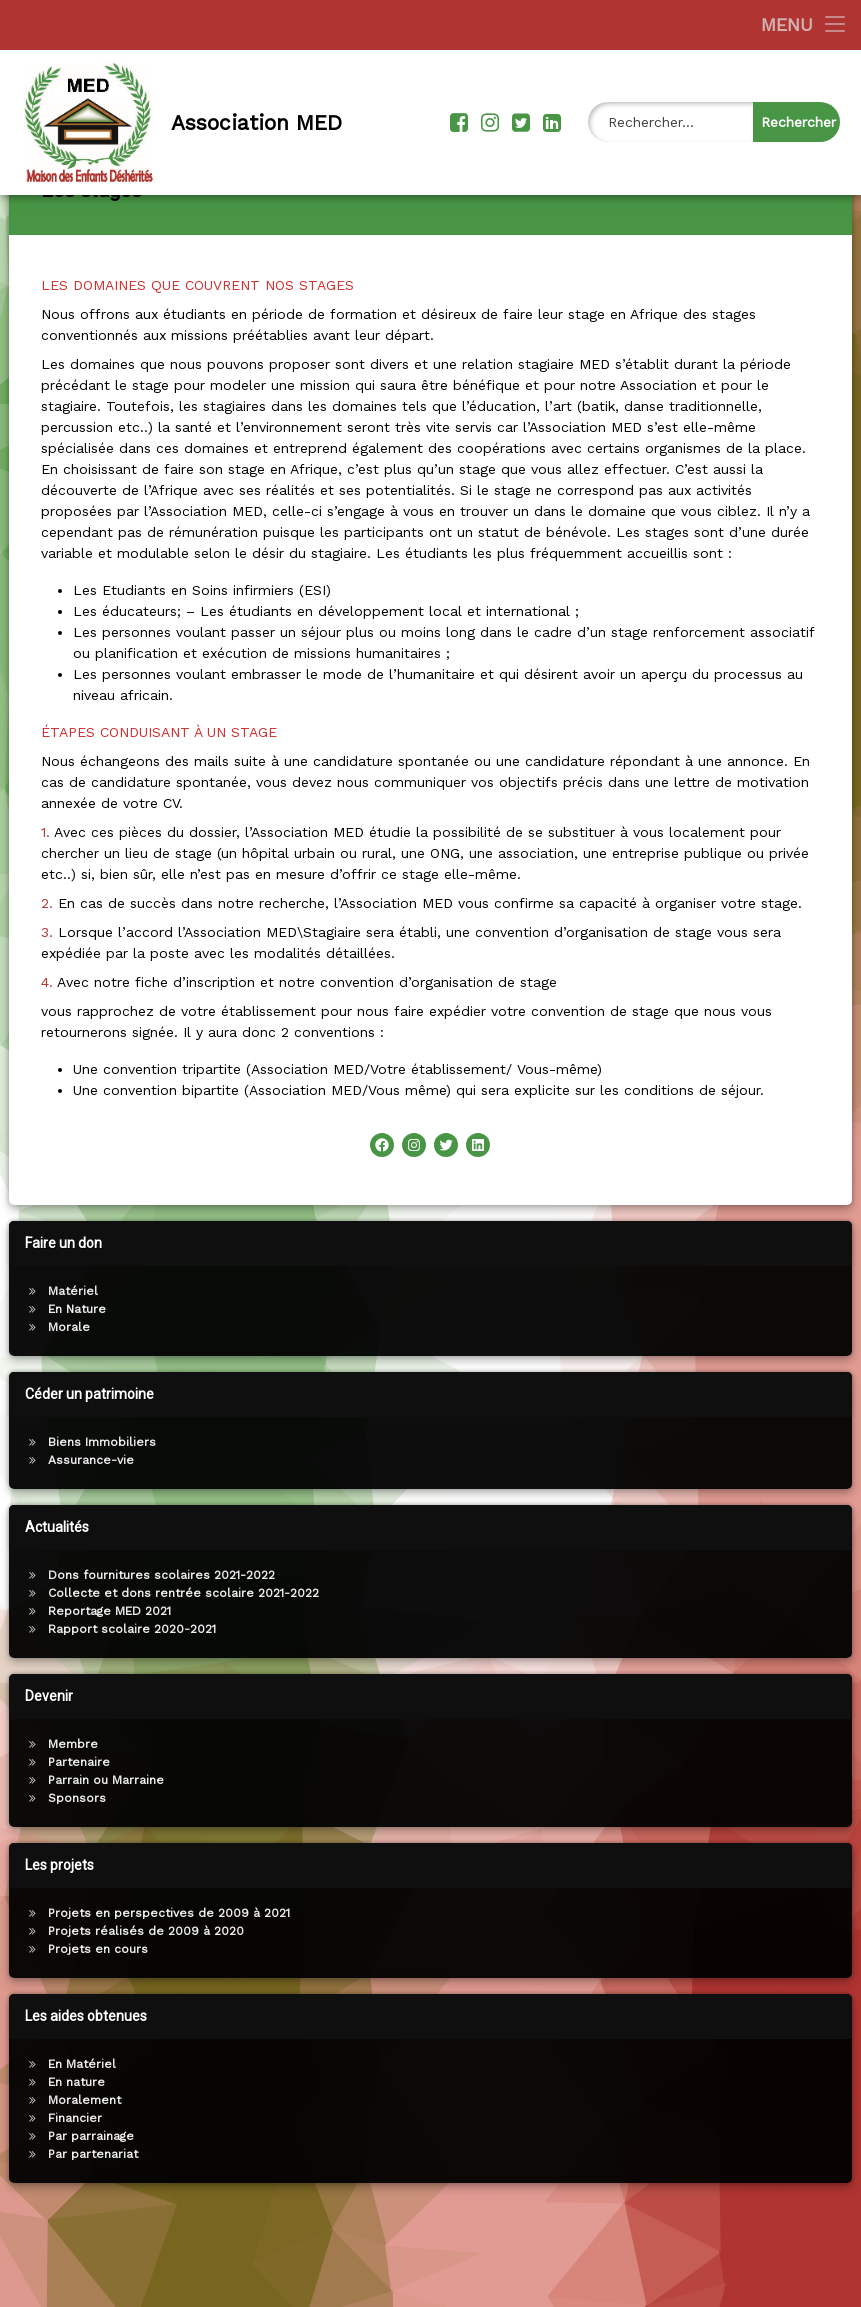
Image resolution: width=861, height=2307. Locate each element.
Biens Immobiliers (100, 1515)
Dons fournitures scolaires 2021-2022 (159, 1648)
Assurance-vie (89, 1533)
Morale (67, 1400)
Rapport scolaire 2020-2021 (130, 1702)
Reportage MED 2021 (107, 1684)
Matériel (71, 1364)
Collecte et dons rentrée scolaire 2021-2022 (181, 1666)
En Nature (75, 1382)
